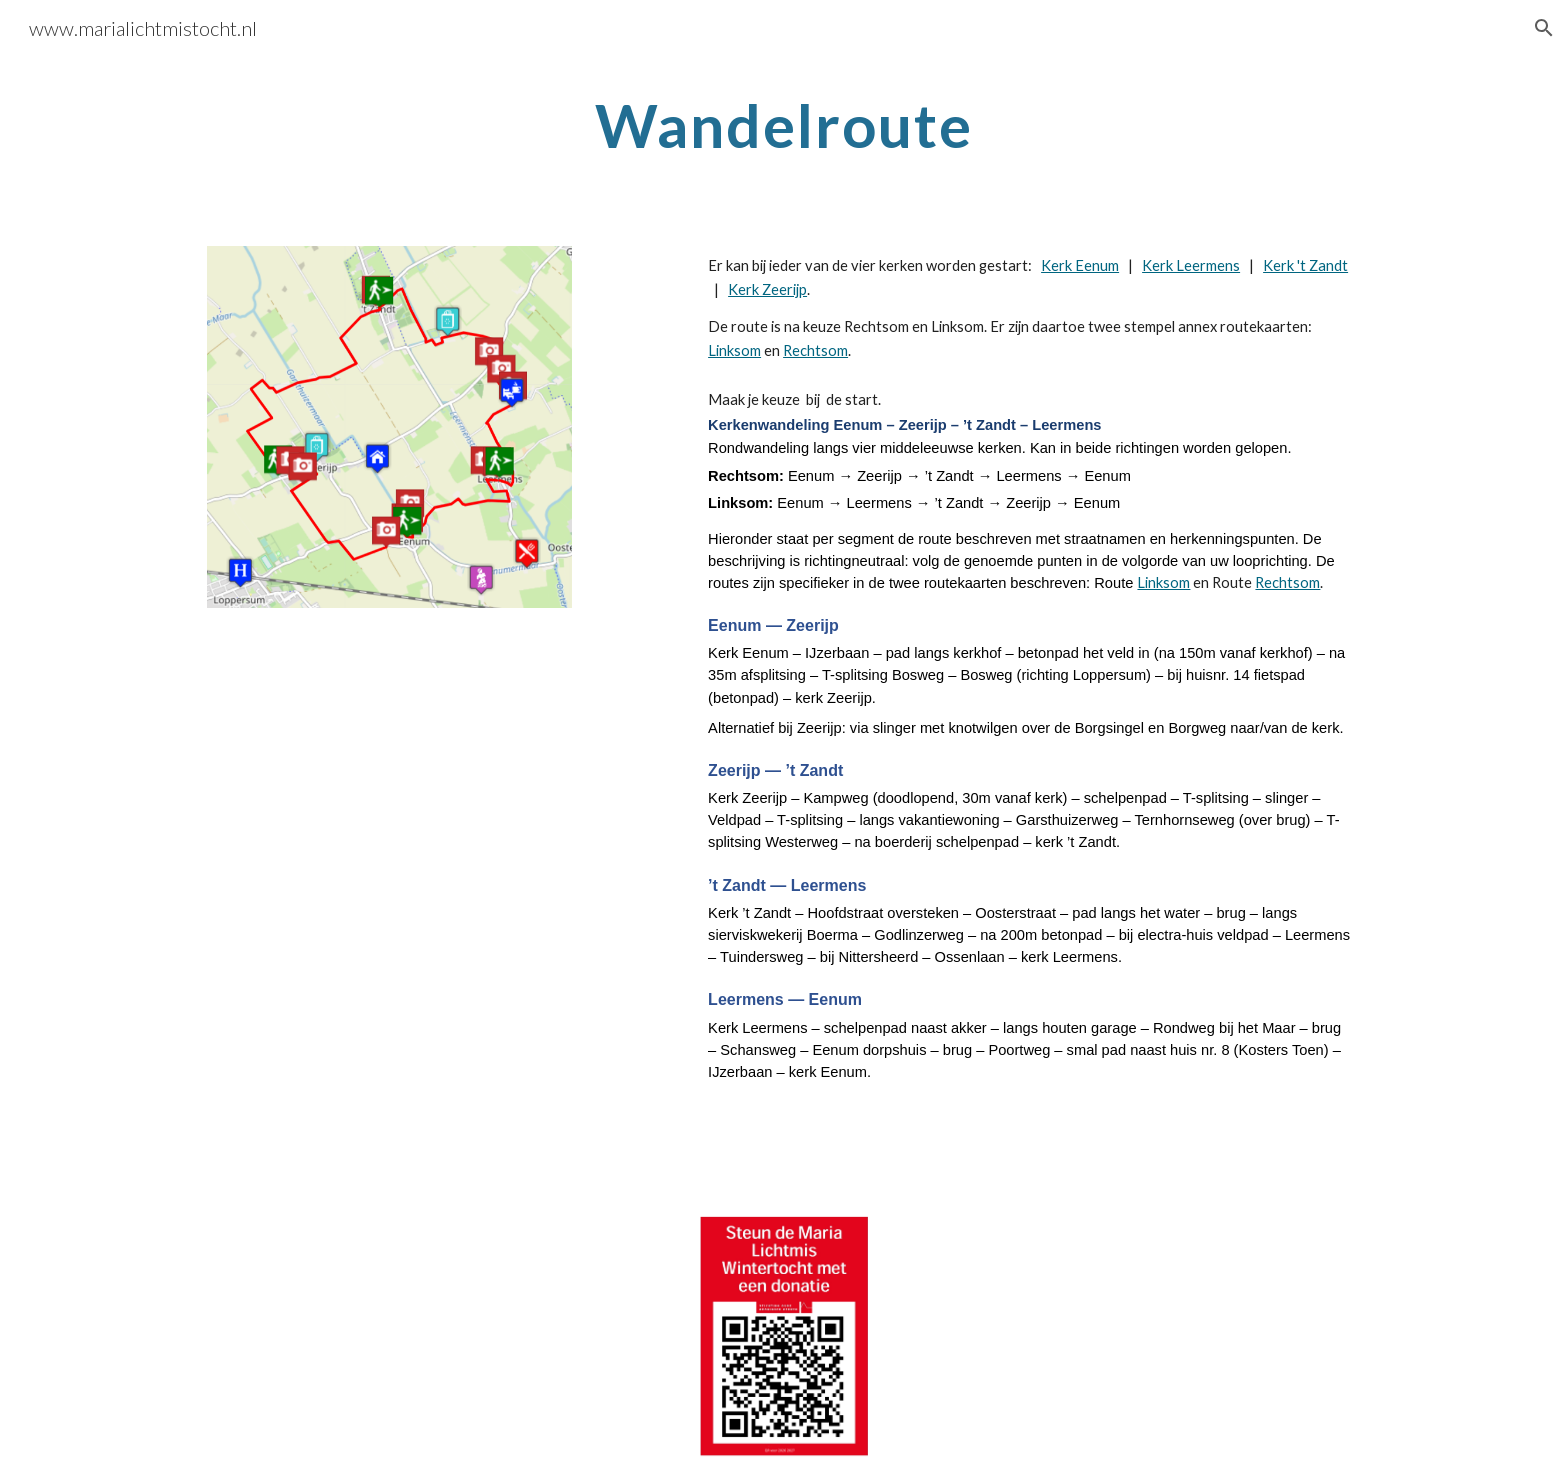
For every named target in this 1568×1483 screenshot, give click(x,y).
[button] (1544, 28)
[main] (784, 125)
